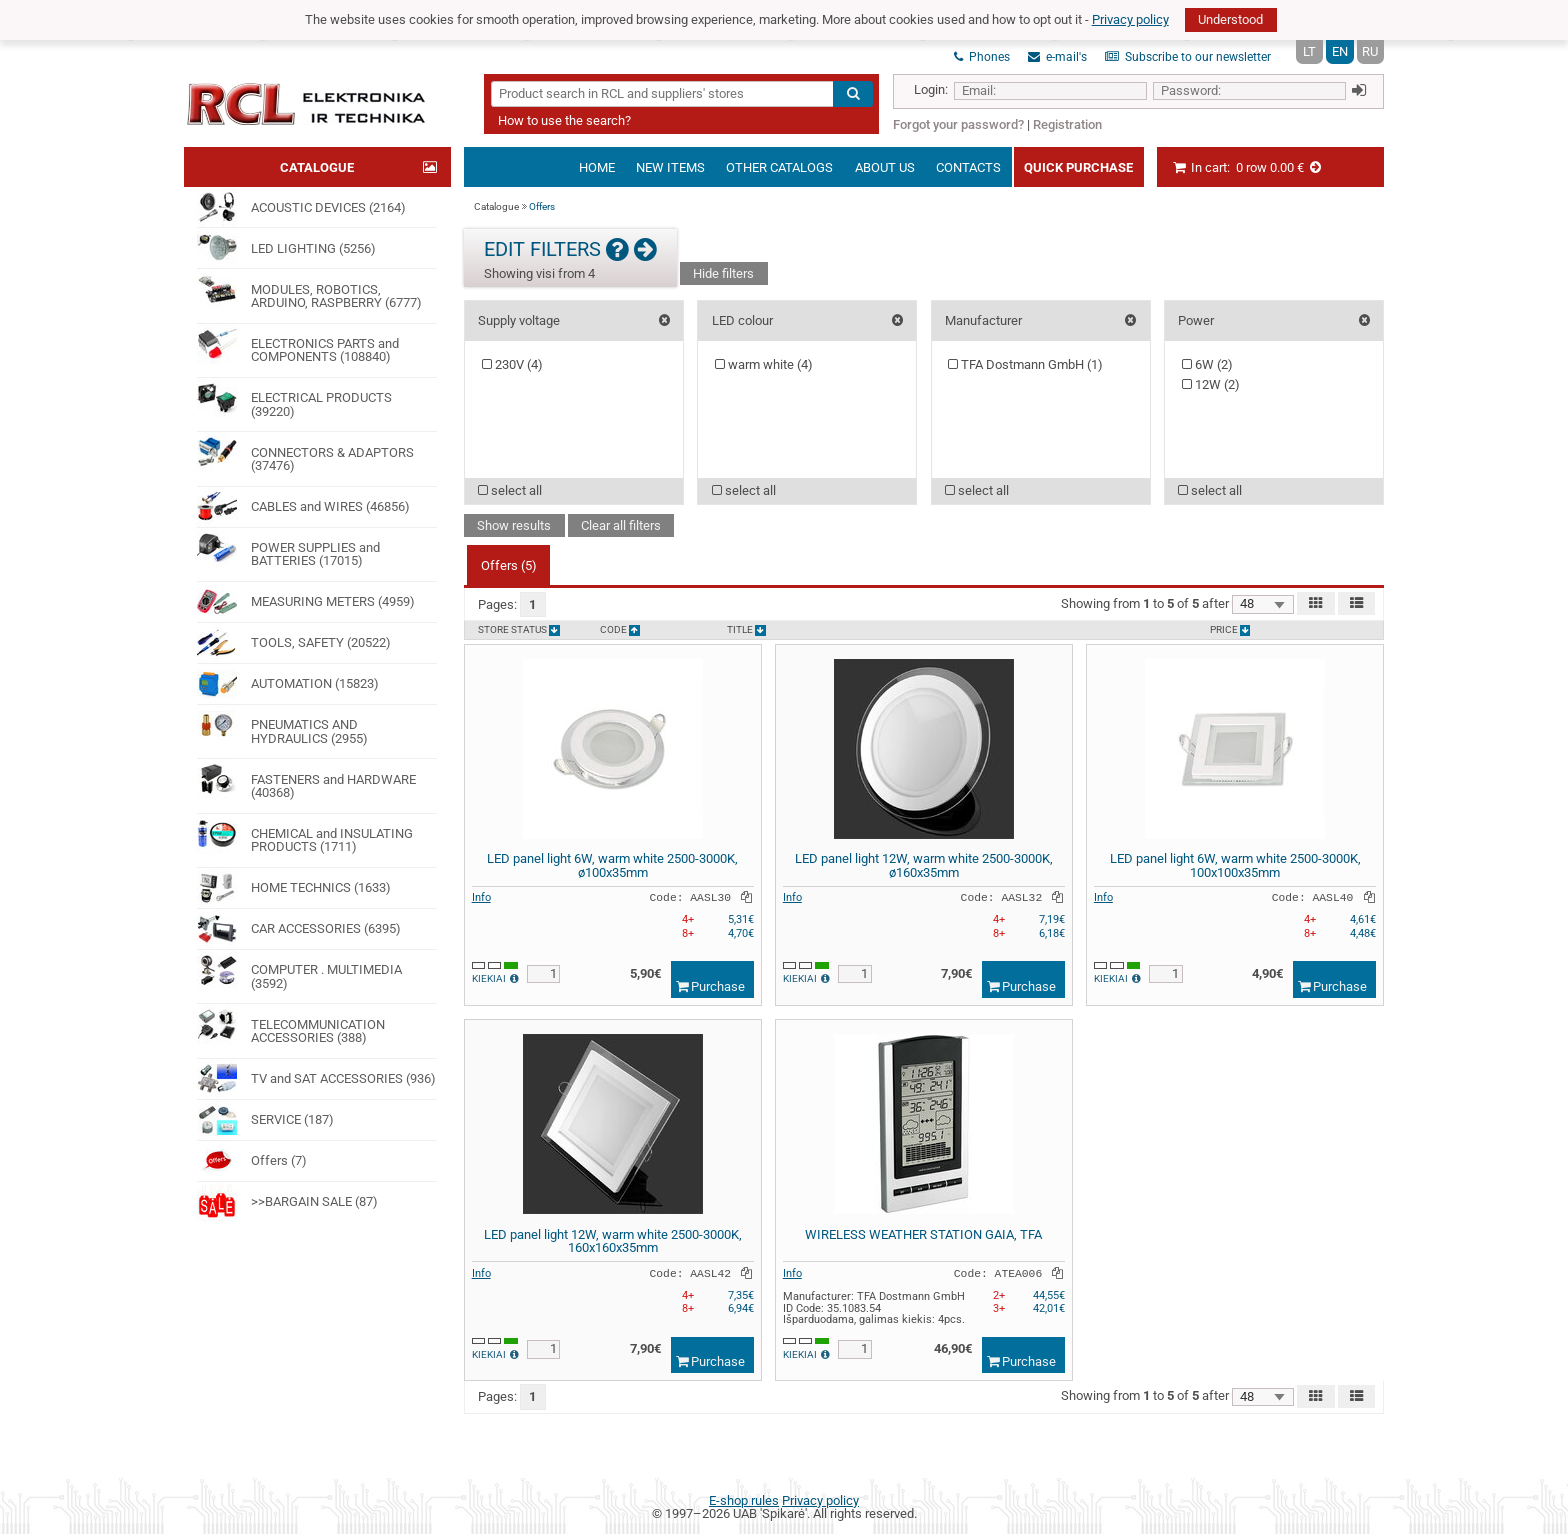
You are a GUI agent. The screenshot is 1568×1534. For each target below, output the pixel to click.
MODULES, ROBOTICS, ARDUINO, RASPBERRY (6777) (309, 289)
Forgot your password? (958, 124)
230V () (512, 364)
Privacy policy (1130, 19)
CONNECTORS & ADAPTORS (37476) (305, 452)
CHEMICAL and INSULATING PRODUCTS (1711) (304, 834)
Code (620, 630)
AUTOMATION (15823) (287, 684)
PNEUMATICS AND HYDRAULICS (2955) (282, 725)
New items (670, 167)
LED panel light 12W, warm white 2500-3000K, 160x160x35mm (613, 1241)
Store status (519, 630)
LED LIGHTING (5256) (286, 248)
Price (1230, 630)
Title (746, 630)
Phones (982, 57)
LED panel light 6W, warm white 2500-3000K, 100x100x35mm (1235, 865)
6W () (1207, 364)
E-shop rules (744, 1500)
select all (510, 490)
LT (1309, 51)
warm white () (764, 364)
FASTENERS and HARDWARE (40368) (306, 779)
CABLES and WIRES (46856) (303, 507)
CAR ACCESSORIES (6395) (298, 929)
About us (885, 167)
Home (597, 167)
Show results (514, 525)
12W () (1211, 384)
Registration (1067, 124)
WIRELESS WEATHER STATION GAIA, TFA (923, 1234)
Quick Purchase (1078, 167)
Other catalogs (779, 167)
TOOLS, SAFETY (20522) (293, 643)
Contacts (968, 167)
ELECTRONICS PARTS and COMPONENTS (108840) (297, 344)
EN (1340, 51)
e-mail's (1057, 57)
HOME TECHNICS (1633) (293, 888)
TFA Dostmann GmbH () (1025, 364)
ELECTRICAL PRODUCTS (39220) (294, 398)
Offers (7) (251, 1161)
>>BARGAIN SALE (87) (287, 1202)
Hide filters (723, 273)
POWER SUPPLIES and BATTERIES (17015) (288, 548)
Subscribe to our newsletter (1188, 57)
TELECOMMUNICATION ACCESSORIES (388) (290, 1024)
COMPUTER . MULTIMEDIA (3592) (299, 970)
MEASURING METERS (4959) (305, 602)
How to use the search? (564, 120)
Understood (1230, 19)
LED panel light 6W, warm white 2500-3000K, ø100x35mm (612, 865)
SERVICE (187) (265, 1120)
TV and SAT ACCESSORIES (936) (316, 1079)
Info (481, 897)
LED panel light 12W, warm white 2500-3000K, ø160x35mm (924, 865)
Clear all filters (621, 525)
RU (1370, 51)
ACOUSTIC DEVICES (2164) (301, 207)
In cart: (1247, 167)
